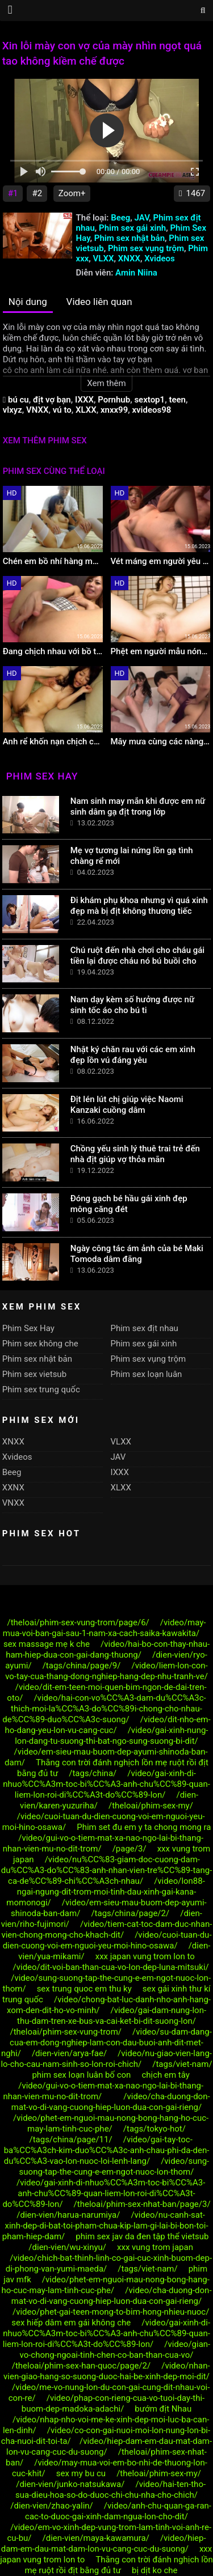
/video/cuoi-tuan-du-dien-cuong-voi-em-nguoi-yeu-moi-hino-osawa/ (107, 1940)
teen (177, 400)
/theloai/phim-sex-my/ (150, 1805)
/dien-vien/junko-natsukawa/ (70, 2484)
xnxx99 (114, 410)
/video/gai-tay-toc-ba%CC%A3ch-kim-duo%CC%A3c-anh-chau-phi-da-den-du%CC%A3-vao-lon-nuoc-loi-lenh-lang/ (107, 2150)
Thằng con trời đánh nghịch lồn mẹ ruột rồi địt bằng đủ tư (118, 2564)
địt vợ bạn (52, 400)
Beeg (120, 218)
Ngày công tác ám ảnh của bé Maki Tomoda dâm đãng (136, 1253)
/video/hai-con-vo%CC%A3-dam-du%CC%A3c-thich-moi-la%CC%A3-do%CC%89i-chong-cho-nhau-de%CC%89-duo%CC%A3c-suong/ (104, 1709)
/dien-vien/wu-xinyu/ (67, 2247)
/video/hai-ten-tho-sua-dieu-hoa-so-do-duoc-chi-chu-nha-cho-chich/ (110, 2489)
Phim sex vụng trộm (146, 248)
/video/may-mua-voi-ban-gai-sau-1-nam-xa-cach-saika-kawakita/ (104, 1627)
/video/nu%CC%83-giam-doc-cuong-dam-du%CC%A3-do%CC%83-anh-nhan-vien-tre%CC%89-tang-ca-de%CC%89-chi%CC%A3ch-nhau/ (106, 1870)
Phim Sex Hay (28, 1328)
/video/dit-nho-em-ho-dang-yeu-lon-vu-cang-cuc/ (108, 1724)
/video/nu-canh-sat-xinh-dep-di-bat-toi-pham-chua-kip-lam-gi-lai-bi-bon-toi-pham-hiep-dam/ (105, 2226)
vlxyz (12, 410)
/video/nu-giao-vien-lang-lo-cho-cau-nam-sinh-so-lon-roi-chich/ (106, 2058)
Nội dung (28, 301)
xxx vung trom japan (155, 2247)
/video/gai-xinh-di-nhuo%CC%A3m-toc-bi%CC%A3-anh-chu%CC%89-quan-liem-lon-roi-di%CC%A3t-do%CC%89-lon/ (106, 1784)
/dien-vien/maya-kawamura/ (96, 2538)
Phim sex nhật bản (129, 238)
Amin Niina (136, 273)
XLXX (86, 410)
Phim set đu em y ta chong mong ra (144, 1827)
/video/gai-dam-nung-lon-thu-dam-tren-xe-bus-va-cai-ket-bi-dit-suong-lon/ (111, 2015)
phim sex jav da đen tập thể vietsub (143, 2236)
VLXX (103, 258)
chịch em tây (165, 2075)
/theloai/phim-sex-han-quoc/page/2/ (81, 2366)
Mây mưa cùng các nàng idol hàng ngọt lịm (161, 741)
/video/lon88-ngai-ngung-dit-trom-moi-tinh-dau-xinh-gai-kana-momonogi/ (105, 1892)
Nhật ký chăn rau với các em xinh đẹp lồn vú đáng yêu (132, 1054)
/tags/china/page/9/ (82, 1665)
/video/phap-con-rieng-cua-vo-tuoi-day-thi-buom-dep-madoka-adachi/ (113, 2403)
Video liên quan (99, 301)
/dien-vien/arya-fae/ (69, 2053)
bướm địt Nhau (163, 2409)
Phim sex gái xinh (132, 228)
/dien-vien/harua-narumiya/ (68, 2215)
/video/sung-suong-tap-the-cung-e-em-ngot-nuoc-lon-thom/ (114, 2166)
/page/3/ (129, 1849)
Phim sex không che (40, 1343)
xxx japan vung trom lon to (145, 1956)
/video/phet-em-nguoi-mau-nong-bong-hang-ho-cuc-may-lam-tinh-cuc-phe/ (110, 2123)
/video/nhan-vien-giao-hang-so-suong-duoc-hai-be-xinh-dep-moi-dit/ (106, 2371)
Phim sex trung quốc (41, 1389)
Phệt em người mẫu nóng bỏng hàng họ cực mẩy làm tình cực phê (161, 651)
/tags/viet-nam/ (182, 2064)
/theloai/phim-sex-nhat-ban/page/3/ (142, 2204)
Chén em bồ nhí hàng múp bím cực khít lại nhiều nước (53, 561)
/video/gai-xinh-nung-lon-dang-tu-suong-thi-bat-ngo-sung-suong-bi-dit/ (111, 1735)
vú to (62, 410)
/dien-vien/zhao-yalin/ (51, 2506)
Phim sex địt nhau (144, 1328)
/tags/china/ (92, 1773)
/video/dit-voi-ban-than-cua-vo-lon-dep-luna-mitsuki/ (111, 1967)
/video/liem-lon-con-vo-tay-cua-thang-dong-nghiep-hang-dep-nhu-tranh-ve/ (106, 1670)
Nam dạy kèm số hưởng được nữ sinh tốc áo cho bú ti (132, 1004)
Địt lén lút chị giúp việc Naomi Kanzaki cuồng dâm (126, 1104)
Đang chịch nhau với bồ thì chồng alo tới (53, 651)
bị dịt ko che (154, 2570)
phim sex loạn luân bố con (81, 2075)
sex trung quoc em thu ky (84, 1989)
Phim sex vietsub (34, 1374)
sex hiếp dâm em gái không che (71, 2322)
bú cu (18, 400)
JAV (142, 218)
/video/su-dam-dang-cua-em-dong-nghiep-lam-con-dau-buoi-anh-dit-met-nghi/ (106, 2042)
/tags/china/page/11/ (70, 2139)
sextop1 (149, 400)
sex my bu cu (81, 2473)
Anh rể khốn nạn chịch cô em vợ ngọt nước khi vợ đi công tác (53, 741)
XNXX (129, 258)
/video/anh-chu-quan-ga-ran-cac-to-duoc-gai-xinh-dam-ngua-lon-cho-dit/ (118, 2511)
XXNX (13, 1487)
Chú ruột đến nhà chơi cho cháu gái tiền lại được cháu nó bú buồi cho (137, 955)
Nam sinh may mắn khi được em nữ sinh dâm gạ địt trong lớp (138, 806)
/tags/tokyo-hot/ (154, 2129)
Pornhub (114, 400)
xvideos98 (151, 410)
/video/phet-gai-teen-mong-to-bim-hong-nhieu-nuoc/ (110, 2312)
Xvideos (159, 258)
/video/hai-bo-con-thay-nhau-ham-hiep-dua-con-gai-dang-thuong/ (108, 1649)
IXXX (84, 400)
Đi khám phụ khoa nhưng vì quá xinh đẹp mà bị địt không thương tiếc (139, 905)
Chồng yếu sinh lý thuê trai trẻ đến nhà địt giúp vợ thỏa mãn (135, 1153)
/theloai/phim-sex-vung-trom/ (66, 2032)
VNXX (37, 410)
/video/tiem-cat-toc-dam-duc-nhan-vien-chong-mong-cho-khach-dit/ (106, 1929)
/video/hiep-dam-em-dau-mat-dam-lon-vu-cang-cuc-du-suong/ (103, 2543)
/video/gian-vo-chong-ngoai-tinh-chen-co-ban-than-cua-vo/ (115, 2349)
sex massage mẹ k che (46, 1644)
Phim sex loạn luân (146, 1374)
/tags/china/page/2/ (130, 1913)
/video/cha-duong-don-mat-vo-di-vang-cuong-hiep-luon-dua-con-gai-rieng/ (110, 2101)
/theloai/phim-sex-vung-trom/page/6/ (78, 1622)
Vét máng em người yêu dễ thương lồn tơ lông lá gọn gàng (161, 561)
